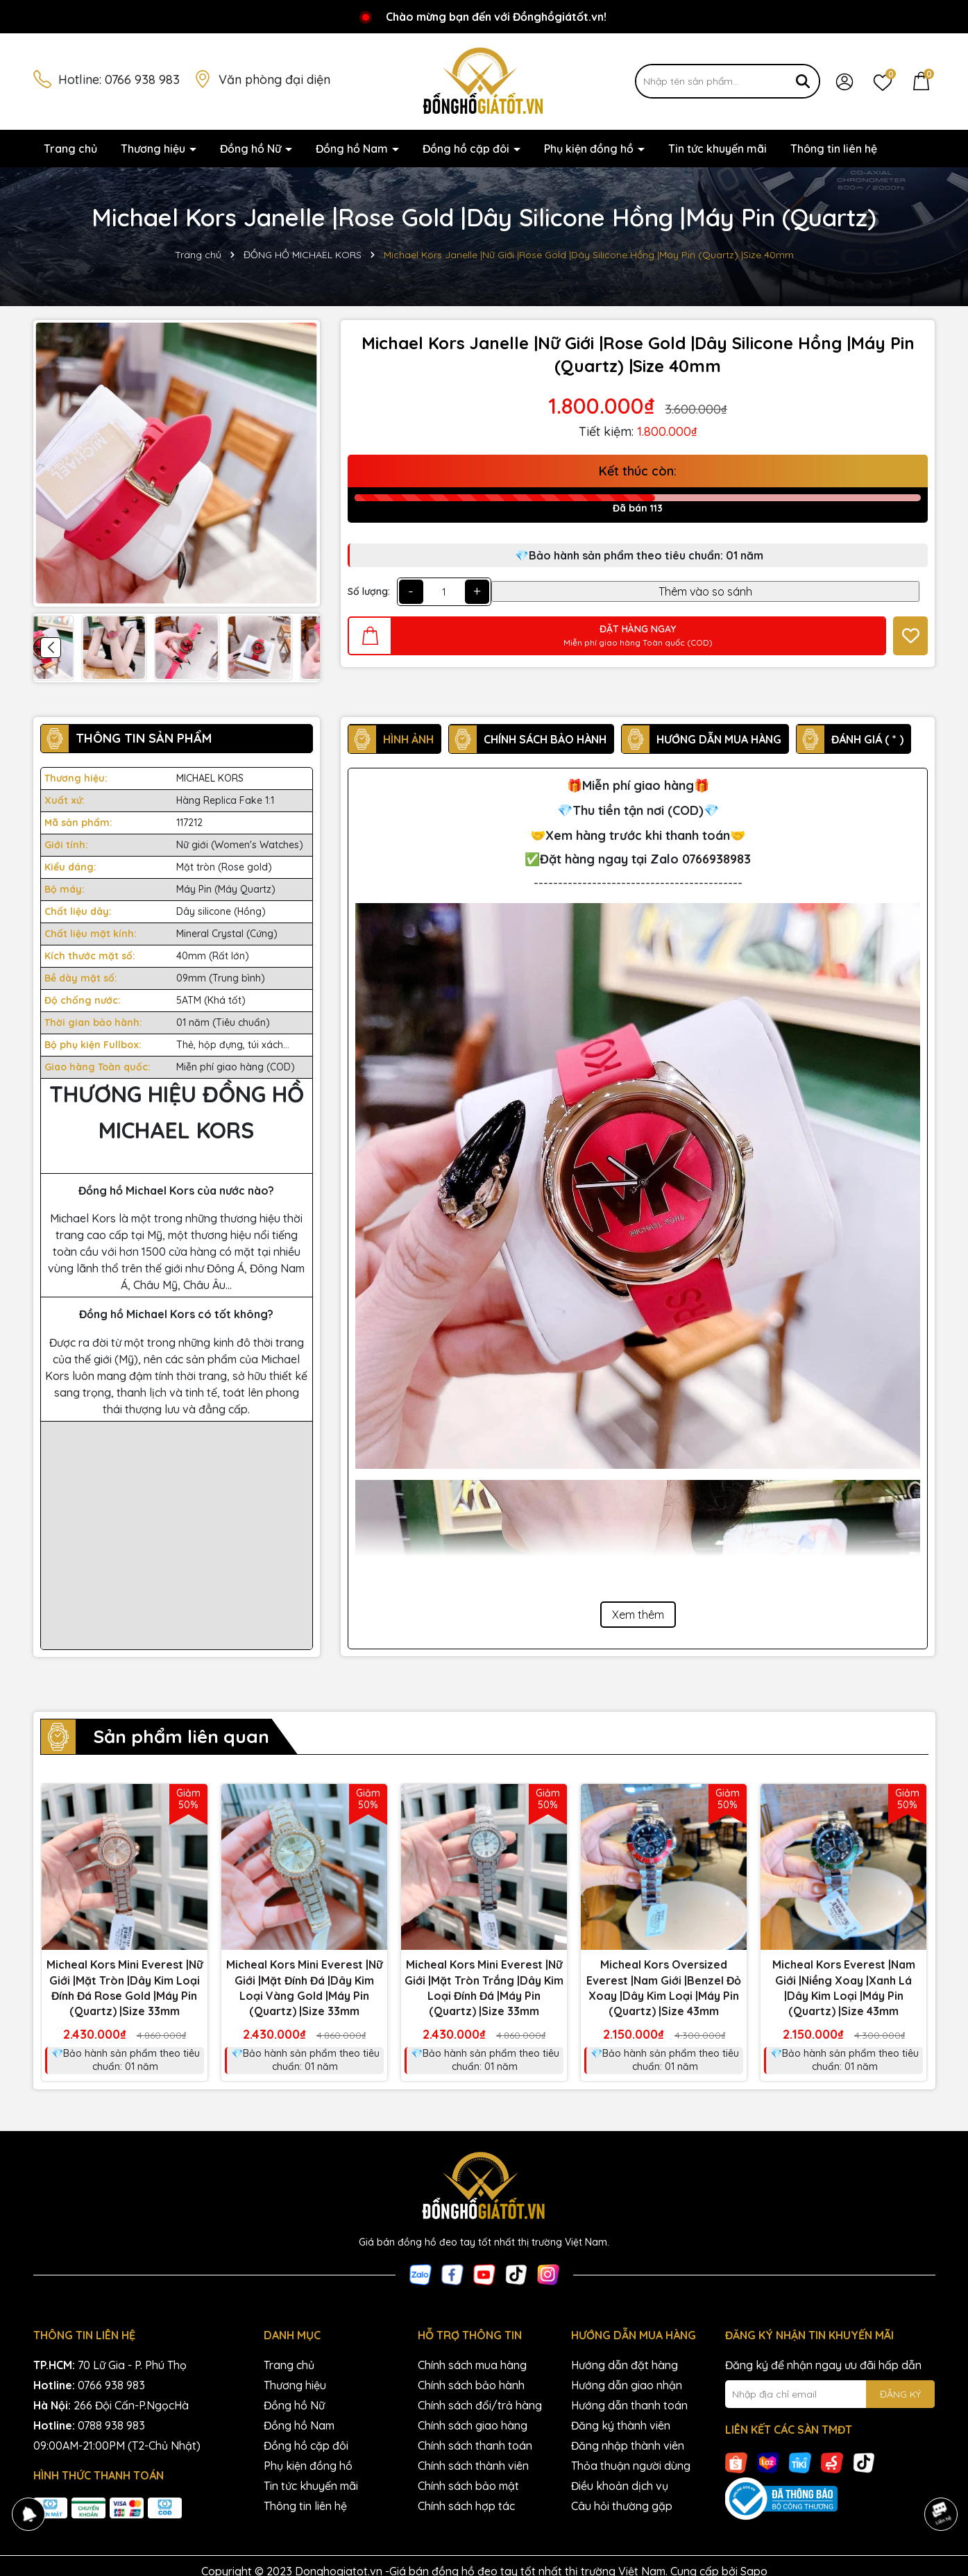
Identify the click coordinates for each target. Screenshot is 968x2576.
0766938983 (716, 859)
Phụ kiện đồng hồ (590, 148)
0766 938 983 (142, 79)
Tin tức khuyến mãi (717, 148)
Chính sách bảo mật (468, 2486)
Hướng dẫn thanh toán (629, 2405)
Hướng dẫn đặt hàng (624, 2365)
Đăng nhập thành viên (627, 2445)
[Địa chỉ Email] (830, 2394)
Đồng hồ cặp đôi (467, 148)
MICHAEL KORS (210, 778)
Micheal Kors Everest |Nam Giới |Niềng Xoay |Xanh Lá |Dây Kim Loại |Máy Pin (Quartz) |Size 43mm (843, 1988)
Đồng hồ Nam (353, 148)
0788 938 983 (111, 2425)
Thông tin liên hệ (833, 148)
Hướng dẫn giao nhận (626, 2385)
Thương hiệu (154, 148)
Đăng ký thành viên (620, 2425)
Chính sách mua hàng (472, 2365)
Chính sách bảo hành (471, 2385)
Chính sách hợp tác (466, 2506)
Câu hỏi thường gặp (621, 2506)
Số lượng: (369, 591)
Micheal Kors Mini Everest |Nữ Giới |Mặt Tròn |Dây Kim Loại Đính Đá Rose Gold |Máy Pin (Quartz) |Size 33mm (124, 1988)
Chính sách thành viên (473, 2466)
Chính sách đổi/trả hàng (480, 2405)
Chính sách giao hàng (472, 2425)
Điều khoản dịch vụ (619, 2486)
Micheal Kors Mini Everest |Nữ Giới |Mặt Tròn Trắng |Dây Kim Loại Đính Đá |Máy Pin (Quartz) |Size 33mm (484, 1988)
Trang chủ (70, 148)
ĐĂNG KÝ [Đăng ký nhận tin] (900, 2394)
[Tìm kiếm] (803, 81)
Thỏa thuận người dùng (630, 2466)
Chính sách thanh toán (475, 2445)
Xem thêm (638, 1615)
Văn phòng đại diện (274, 79)
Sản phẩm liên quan (181, 1736)
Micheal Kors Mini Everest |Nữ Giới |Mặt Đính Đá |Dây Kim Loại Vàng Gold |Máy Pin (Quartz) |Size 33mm (304, 1988)
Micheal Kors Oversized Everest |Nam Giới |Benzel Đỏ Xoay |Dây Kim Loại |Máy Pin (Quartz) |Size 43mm (663, 1988)
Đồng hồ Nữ (252, 148)
